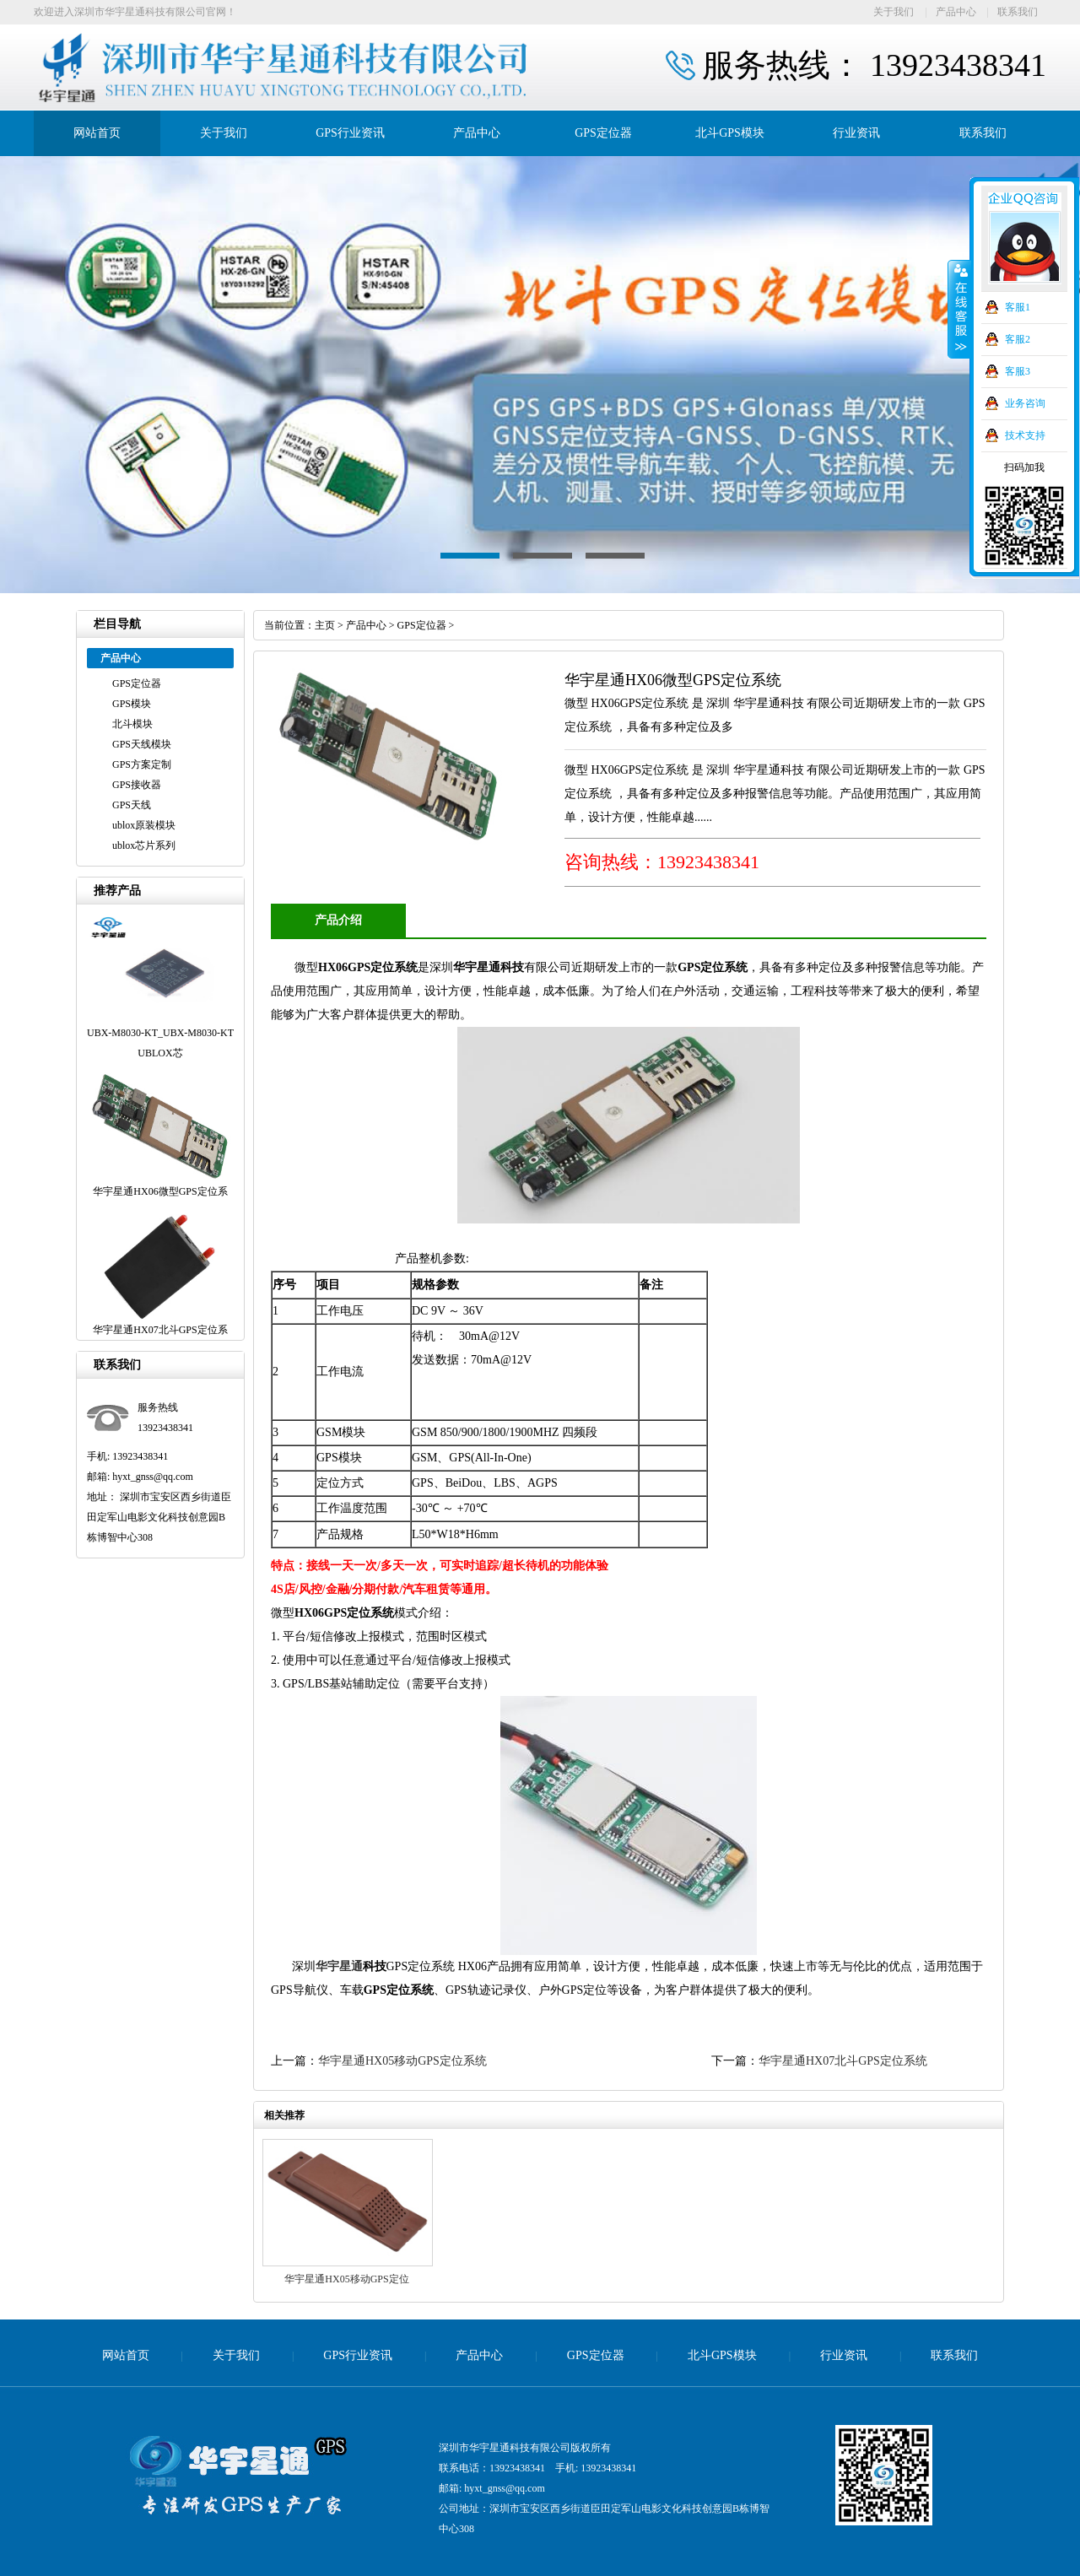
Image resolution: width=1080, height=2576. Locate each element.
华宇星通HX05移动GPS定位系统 (406, 2061)
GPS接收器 (136, 785)
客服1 (1017, 307)
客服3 (1017, 371)
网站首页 (97, 133)
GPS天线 (131, 805)
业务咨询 (1025, 403)
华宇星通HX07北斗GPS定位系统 (843, 2061)
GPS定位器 (603, 133)
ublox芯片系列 (144, 845)
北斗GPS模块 (729, 133)
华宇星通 (339, 1966)
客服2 (1017, 339)
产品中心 (956, 12)
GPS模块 (131, 704)
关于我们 (893, 12)
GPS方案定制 (141, 764)
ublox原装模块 (144, 825)
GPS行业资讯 (350, 133)
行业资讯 (856, 133)
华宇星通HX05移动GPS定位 (346, 2279)
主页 (325, 625)
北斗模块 (132, 724)
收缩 (959, 309)
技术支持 (1025, 435)
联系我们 (1017, 12)
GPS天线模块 (141, 744)
